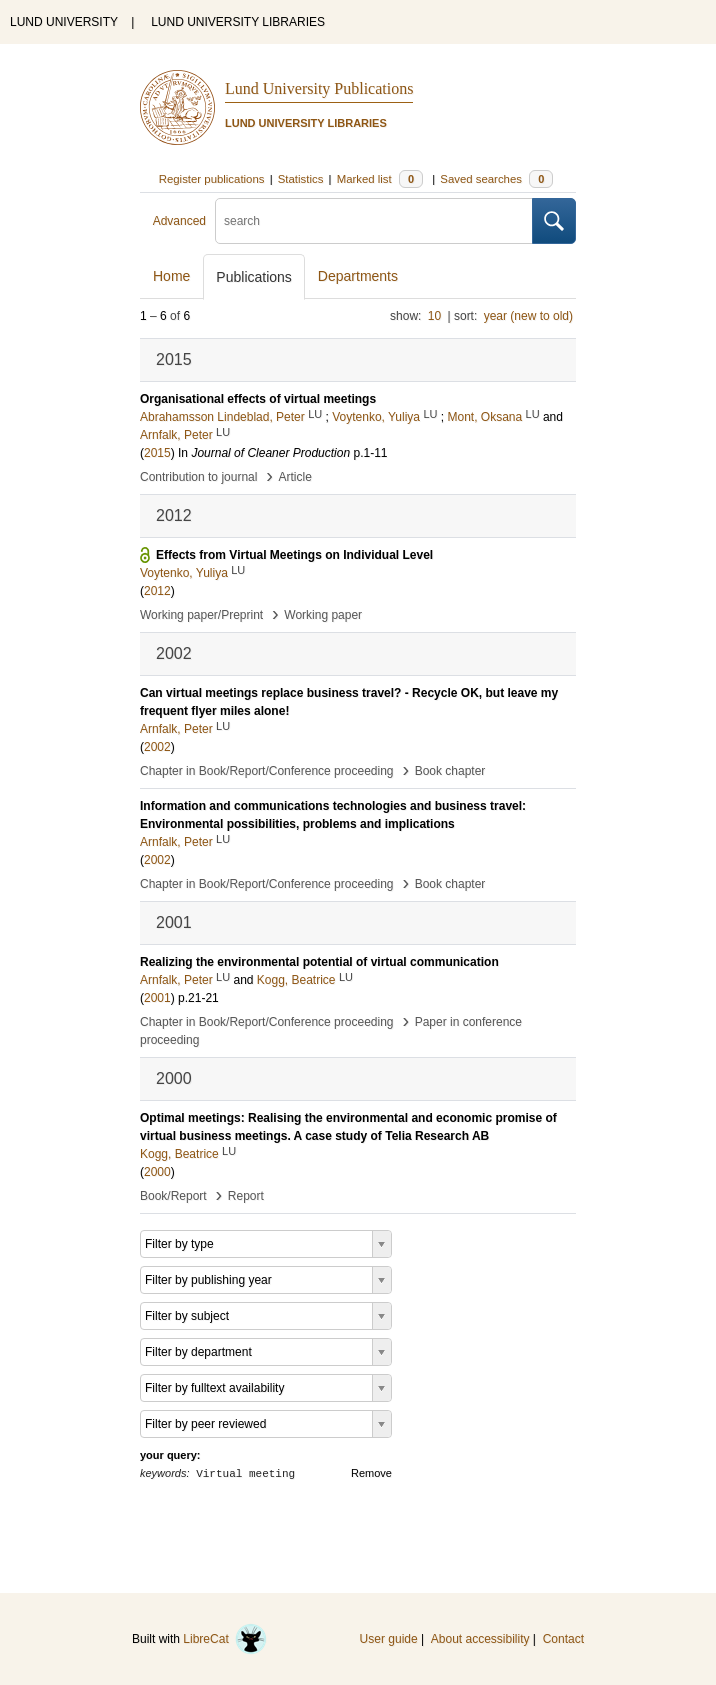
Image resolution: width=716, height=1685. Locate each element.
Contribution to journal (198, 477)
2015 (157, 453)
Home (171, 276)
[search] (374, 221)
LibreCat (225, 1639)
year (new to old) (528, 316)
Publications (254, 277)
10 (434, 316)
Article (295, 477)
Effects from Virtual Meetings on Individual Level (294, 555)
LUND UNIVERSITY (64, 22)
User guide (389, 1639)
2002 (157, 747)
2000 (157, 1172)
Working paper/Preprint (201, 615)
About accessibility (480, 1639)
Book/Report (173, 1196)
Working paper (323, 615)
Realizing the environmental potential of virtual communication (319, 962)
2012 (157, 591)
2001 (157, 998)
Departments (358, 276)
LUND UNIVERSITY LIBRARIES (238, 22)
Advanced (179, 221)
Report (246, 1196)
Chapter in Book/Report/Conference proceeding (267, 771)
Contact (563, 1639)
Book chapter (450, 771)
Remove (371, 1473)
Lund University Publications (319, 88)
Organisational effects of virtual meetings (258, 399)
